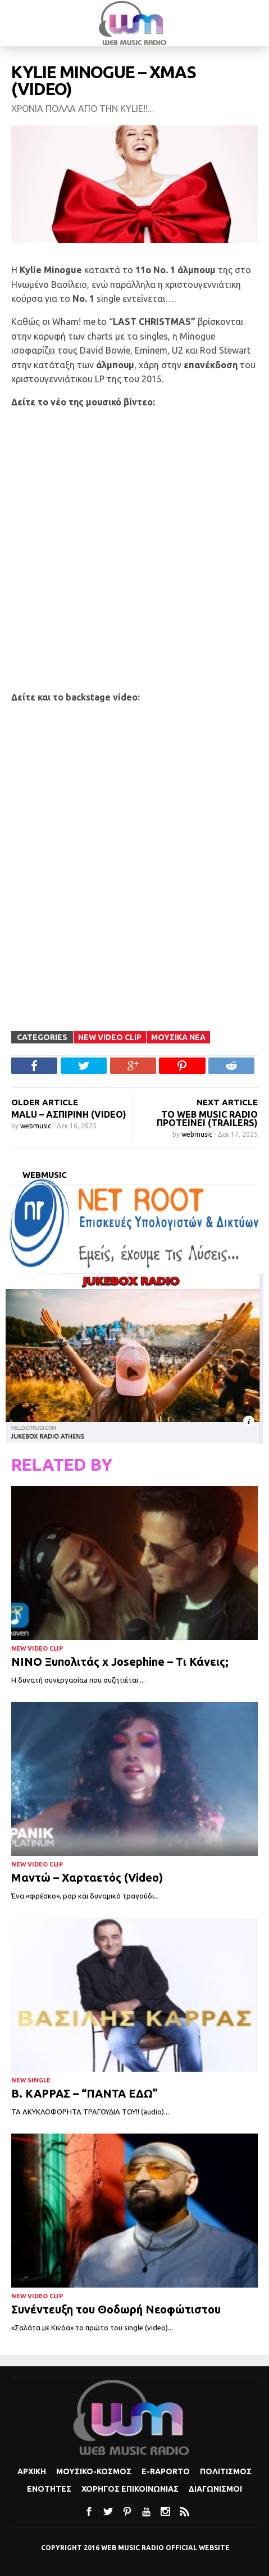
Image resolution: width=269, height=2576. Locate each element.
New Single (31, 2080)
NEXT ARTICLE (227, 1102)
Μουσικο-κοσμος (93, 2471)
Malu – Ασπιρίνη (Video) (68, 1114)
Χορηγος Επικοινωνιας (130, 2488)
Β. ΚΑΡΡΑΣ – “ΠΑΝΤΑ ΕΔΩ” (84, 2093)
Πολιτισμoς (226, 2471)
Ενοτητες (49, 2488)
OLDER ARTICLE (44, 1102)
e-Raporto (166, 2471)
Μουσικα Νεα (178, 1037)
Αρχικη (31, 2471)
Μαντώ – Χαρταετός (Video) (87, 1877)
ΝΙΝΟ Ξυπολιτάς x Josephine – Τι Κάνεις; (120, 1661)
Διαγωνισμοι (215, 2488)
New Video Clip (110, 1037)
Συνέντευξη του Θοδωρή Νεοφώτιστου (117, 2309)
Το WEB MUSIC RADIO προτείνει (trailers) (207, 1118)
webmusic (36, 1125)
